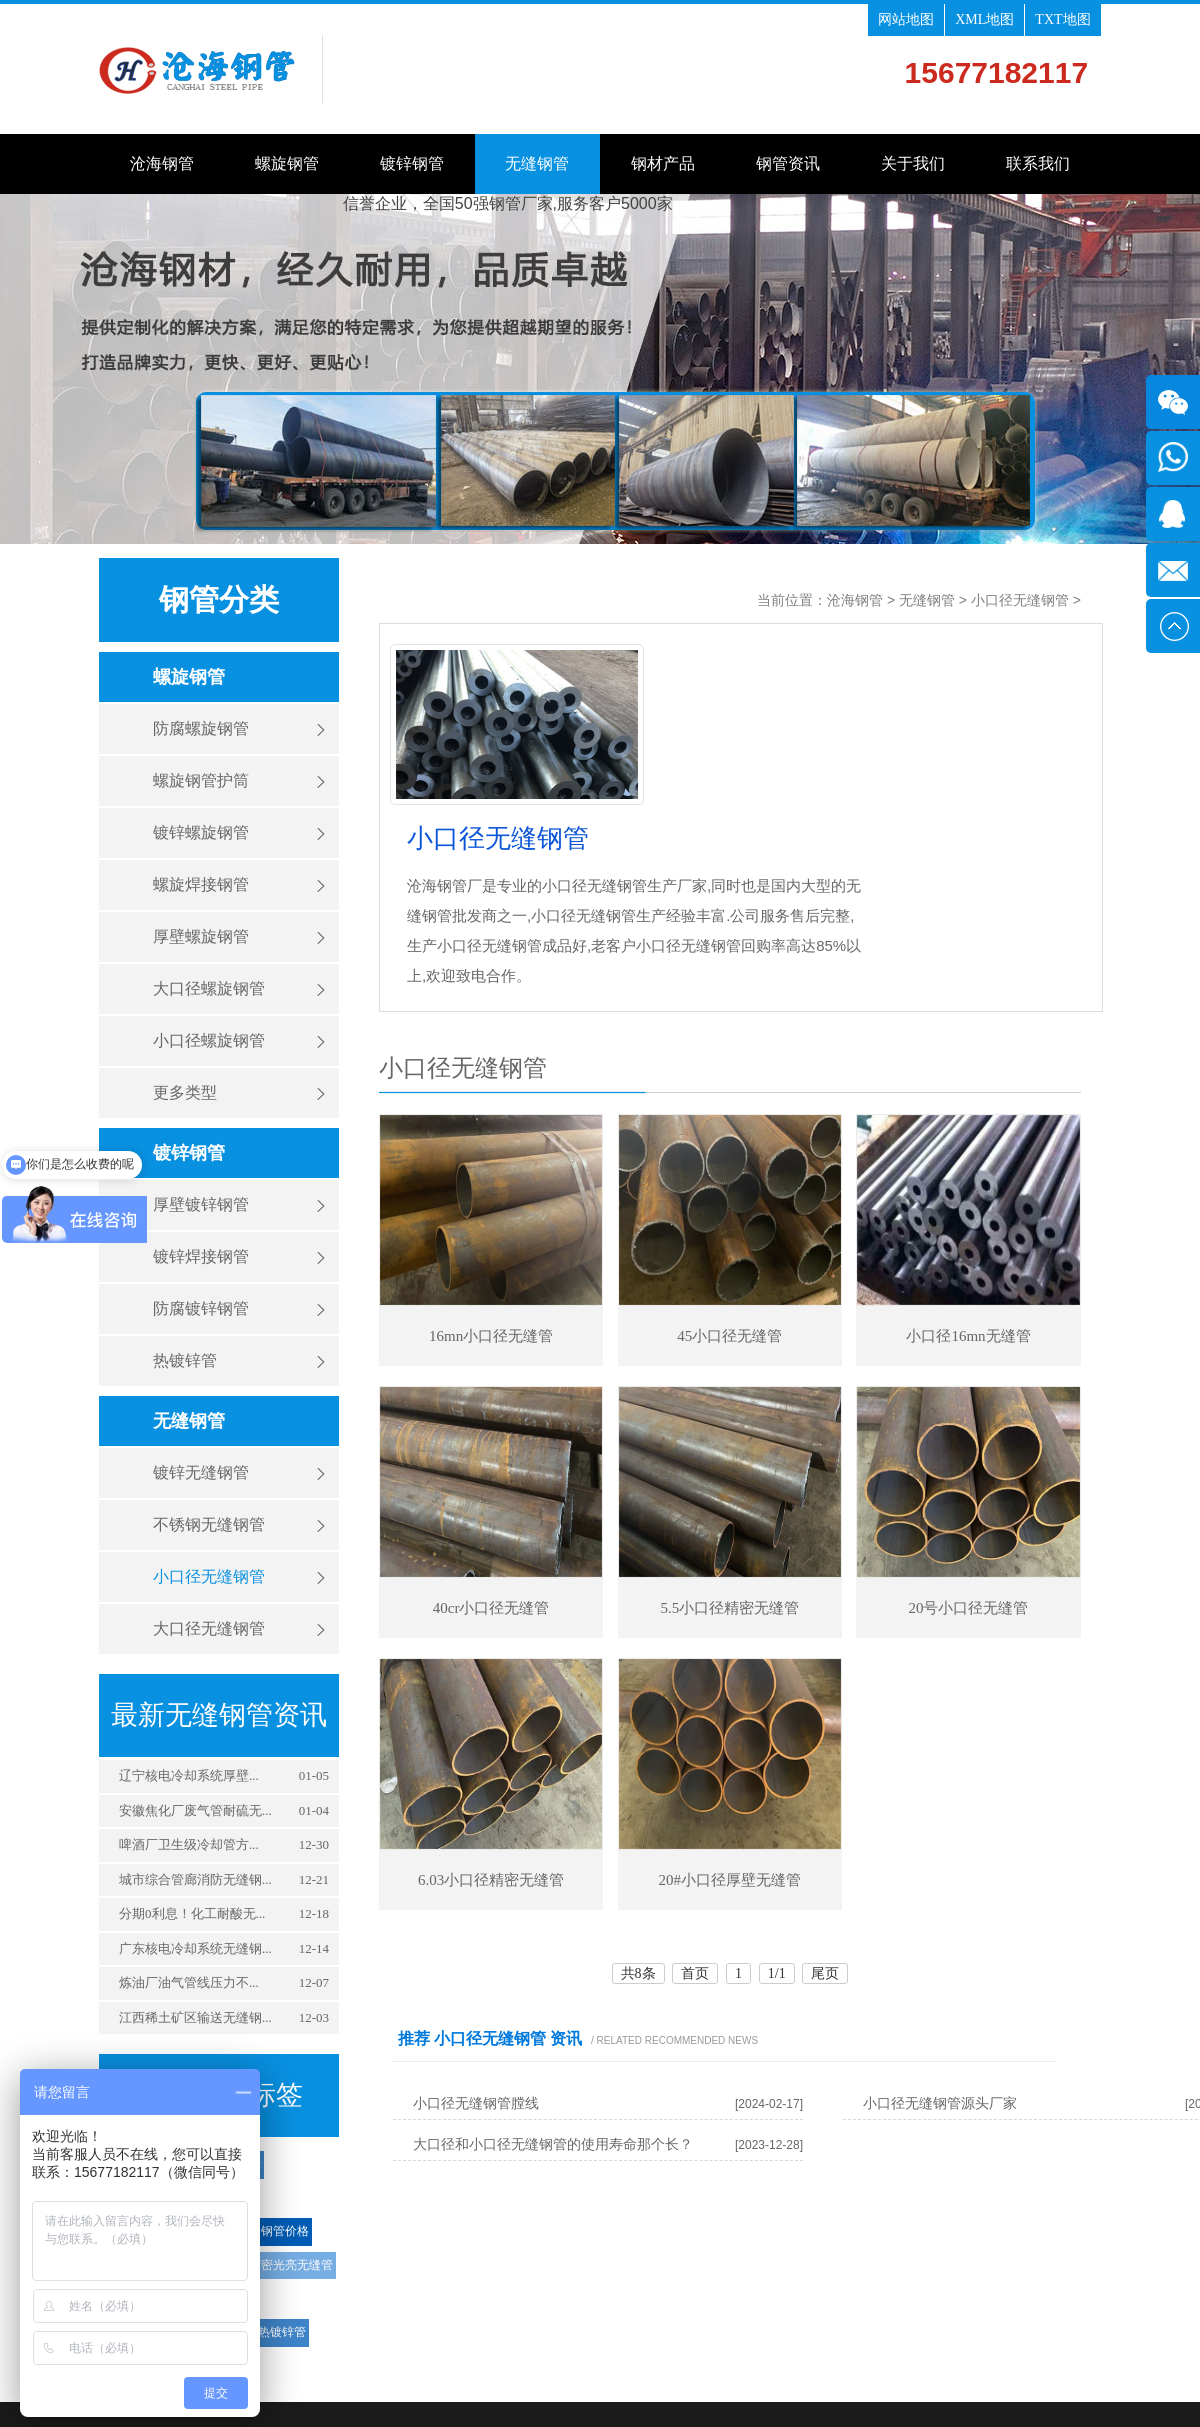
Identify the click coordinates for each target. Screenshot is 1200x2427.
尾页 (825, 1973)
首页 (695, 1973)
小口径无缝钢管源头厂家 (940, 2103)
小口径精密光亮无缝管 (273, 2265)
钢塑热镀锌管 (270, 2332)
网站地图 (906, 19)
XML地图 (984, 19)
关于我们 (913, 163)
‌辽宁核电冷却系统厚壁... (189, 1775)
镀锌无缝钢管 (201, 1472)
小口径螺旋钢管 (209, 1040)
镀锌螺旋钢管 (201, 832)
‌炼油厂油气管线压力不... (189, 1982)
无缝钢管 (537, 163)
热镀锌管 (185, 1360)
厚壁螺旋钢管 (201, 936)
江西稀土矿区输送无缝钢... (195, 2017)
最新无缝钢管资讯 (219, 1715)
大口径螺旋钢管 (209, 988)
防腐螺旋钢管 (201, 728)
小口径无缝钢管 (209, 1576)
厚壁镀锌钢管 (201, 1204)
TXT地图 (1062, 19)
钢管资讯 (788, 163)
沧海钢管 (162, 163)
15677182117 (997, 72)
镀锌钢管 (412, 163)
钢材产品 (663, 163)
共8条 (638, 1973)
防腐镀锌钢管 (201, 1308)
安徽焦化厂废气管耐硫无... (195, 1810)
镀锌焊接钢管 (201, 1256)
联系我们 (1038, 163)
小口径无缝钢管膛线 (476, 2103)
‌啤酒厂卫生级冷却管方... (189, 1844)
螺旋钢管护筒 (201, 780)
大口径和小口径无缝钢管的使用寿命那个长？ (553, 2144)
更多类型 (185, 1092)
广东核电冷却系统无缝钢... (195, 1948)
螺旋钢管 (287, 163)
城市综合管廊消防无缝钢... (195, 1879)
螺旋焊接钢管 (201, 884)
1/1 (777, 1973)
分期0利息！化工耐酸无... (192, 1913)
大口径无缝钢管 (209, 1628)
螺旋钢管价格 (273, 2231)
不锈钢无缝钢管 (209, 1524)
